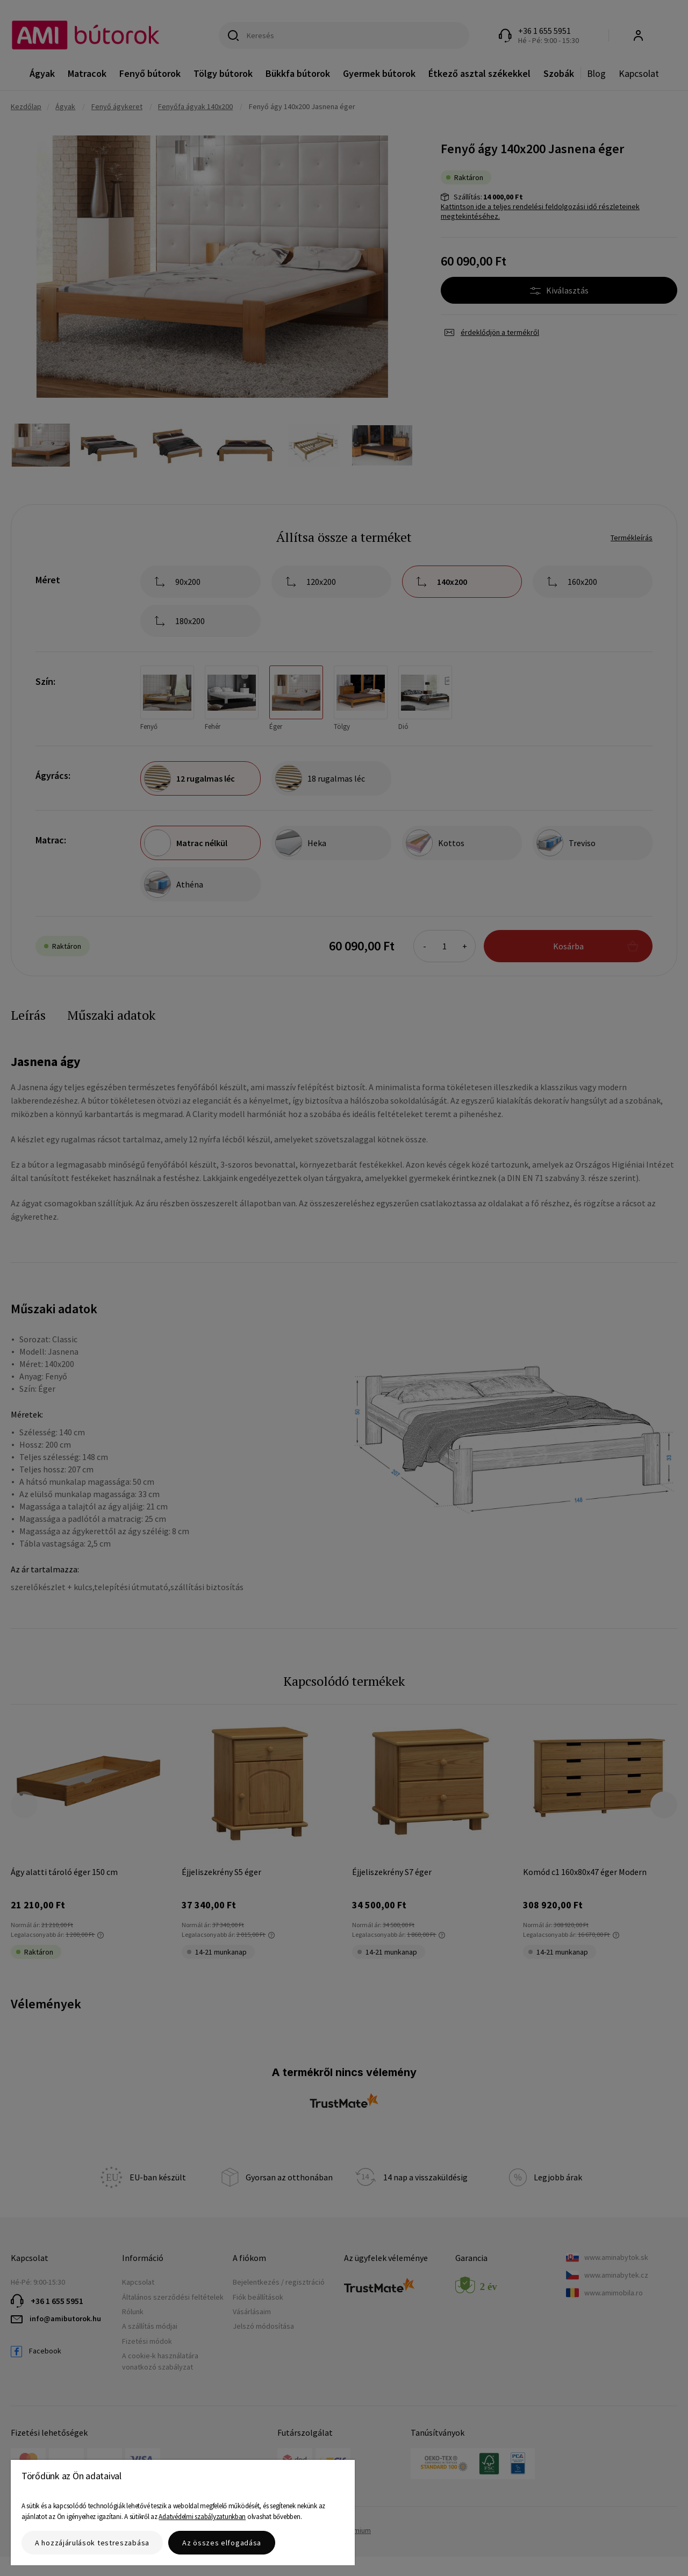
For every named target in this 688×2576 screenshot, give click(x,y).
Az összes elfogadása (221, 2543)
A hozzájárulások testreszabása (92, 2543)
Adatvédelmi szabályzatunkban (202, 2516)
